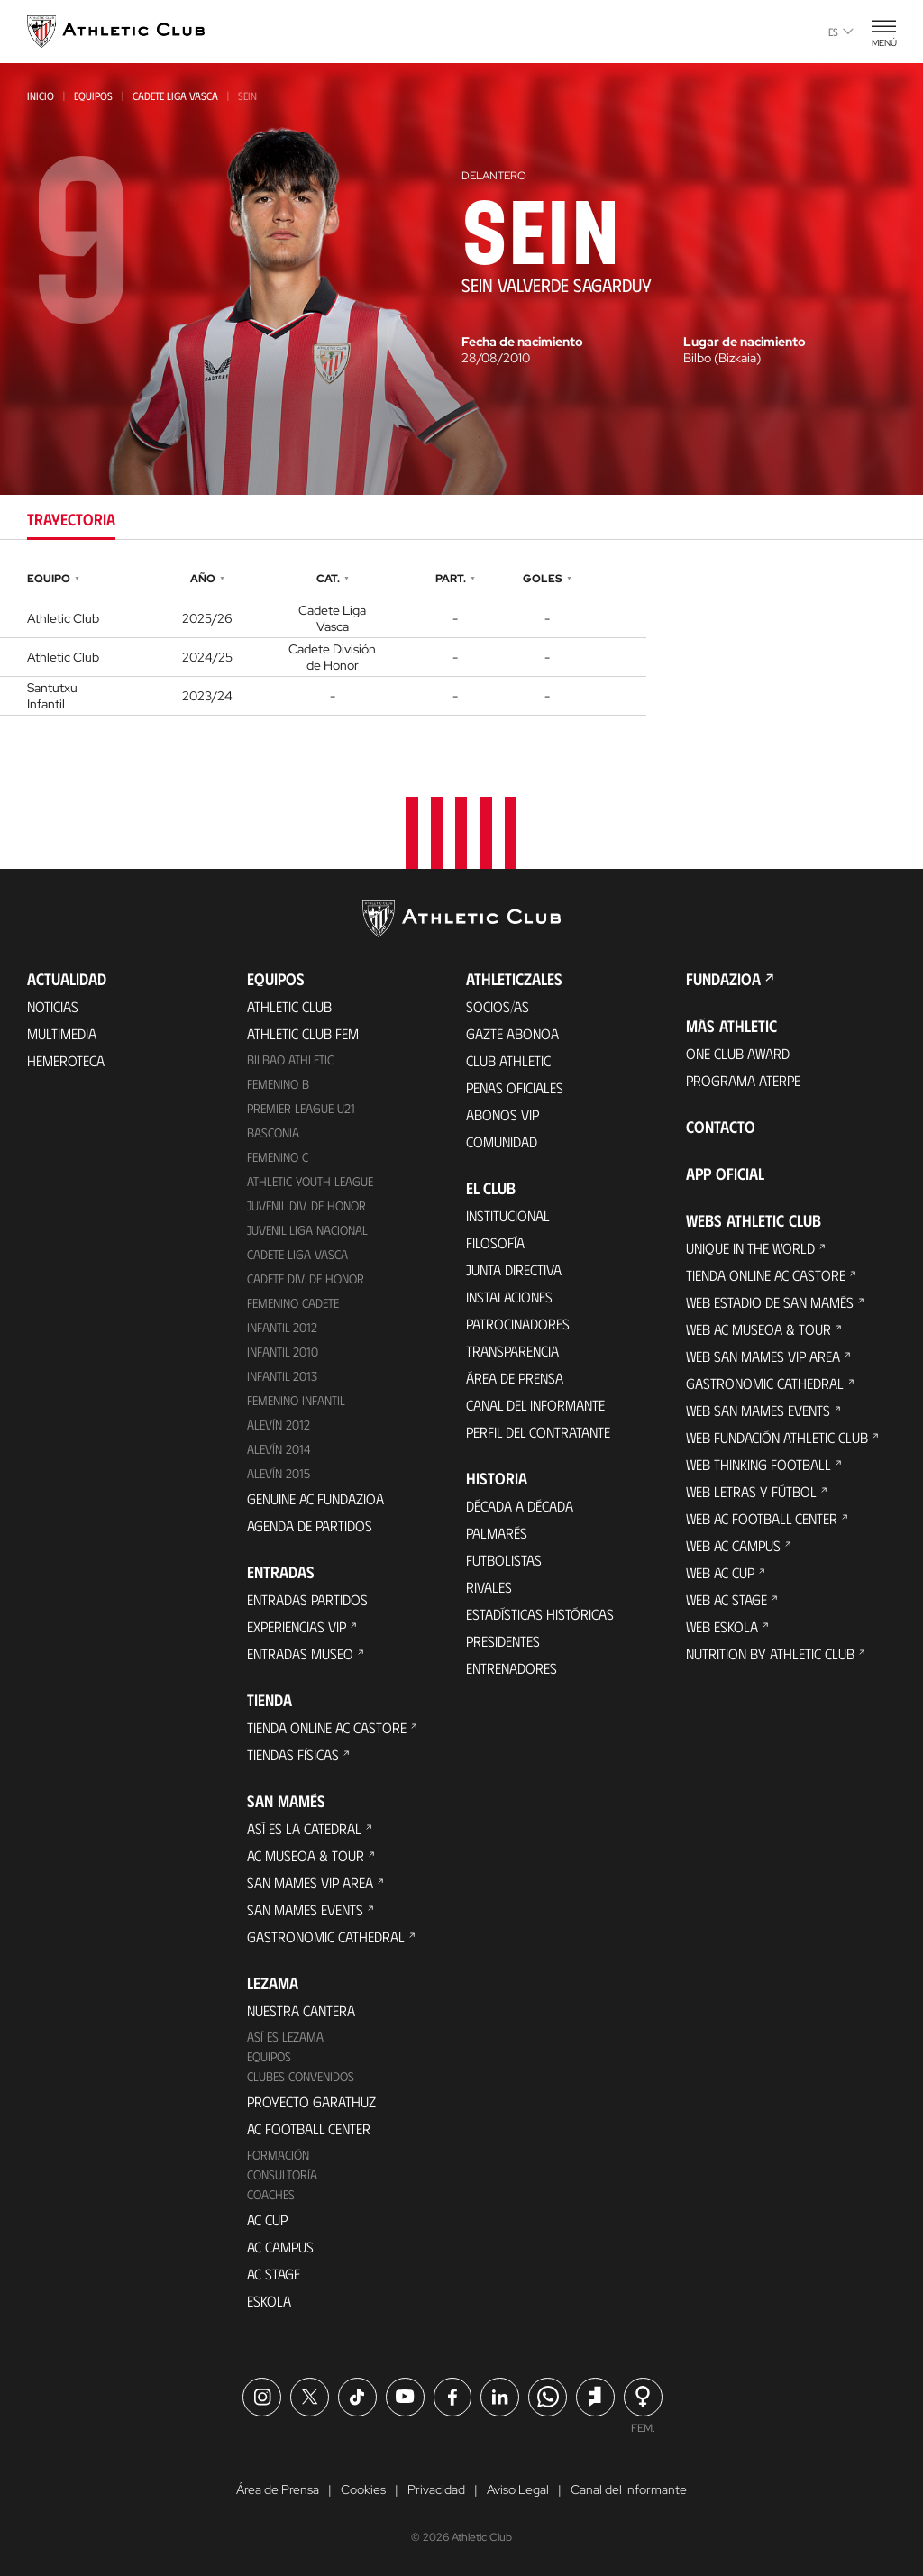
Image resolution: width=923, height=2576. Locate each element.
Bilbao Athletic (290, 1059)
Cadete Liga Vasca (175, 95)
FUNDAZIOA (723, 979)
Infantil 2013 (282, 1376)
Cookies (363, 2489)
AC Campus (280, 2246)
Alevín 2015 (278, 1473)
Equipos (93, 95)
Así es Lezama (285, 2036)
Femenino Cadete (293, 1303)
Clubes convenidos (300, 2076)
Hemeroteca (66, 1060)
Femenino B (278, 1084)
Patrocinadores (518, 1323)
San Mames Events (305, 1909)
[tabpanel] (461, 641)
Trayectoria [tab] (71, 519)
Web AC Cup (720, 1572)
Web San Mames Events (758, 1410)
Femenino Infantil (296, 1400)
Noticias (52, 1006)
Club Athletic (508, 1060)
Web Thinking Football (758, 1464)
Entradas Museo (300, 1653)
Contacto (720, 1127)
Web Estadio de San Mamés (770, 1302)
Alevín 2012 (278, 1424)
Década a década (519, 1505)
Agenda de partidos (309, 1525)
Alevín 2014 (279, 1449)
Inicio (40, 95)
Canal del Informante (535, 1404)
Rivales (489, 1586)
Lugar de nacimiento (744, 341)
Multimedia (61, 1033)
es (841, 31)
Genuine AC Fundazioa (315, 1498)
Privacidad (436, 2489)
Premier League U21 (301, 1108)
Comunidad (501, 1141)
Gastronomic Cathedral (326, 1936)
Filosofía (495, 1242)
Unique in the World (750, 1247)
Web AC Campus (733, 1545)
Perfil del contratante (538, 1431)
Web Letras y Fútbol (751, 1491)
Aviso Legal (518, 2489)
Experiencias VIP (296, 1626)
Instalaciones (509, 1296)
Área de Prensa (514, 1377)
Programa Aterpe (743, 1080)
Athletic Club (289, 1006)
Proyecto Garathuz (311, 2101)
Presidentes (503, 1640)
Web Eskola (722, 1626)
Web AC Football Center (761, 1518)
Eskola (269, 2300)
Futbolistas (504, 1559)
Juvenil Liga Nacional (307, 1230)
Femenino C (277, 1157)
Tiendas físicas (293, 1754)
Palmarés (496, 1532)
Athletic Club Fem (303, 1033)
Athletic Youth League (310, 1181)
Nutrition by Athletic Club (770, 1653)
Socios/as (497, 1006)
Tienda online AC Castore (327, 1727)
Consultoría (282, 2174)
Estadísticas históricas (540, 1613)
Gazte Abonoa (512, 1033)
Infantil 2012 (282, 1327)
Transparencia (512, 1350)
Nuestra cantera (301, 2010)
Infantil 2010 (282, 1351)
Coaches (271, 2194)
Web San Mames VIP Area (763, 1356)
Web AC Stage (726, 1599)
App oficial (725, 1173)
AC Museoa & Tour (305, 1855)
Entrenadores (511, 1667)
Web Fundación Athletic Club (777, 1437)
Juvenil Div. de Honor (306, 1205)
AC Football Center (308, 2128)
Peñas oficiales (514, 1087)
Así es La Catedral (304, 1828)
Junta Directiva (514, 1269)
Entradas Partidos (307, 1599)
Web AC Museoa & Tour (758, 1329)
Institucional (508, 1215)
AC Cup (267, 2219)
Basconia (273, 1132)
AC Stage (273, 2273)
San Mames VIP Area (310, 1882)
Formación (278, 2154)
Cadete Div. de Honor (305, 1278)
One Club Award (738, 1053)
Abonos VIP (502, 1114)
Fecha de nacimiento (522, 341)
